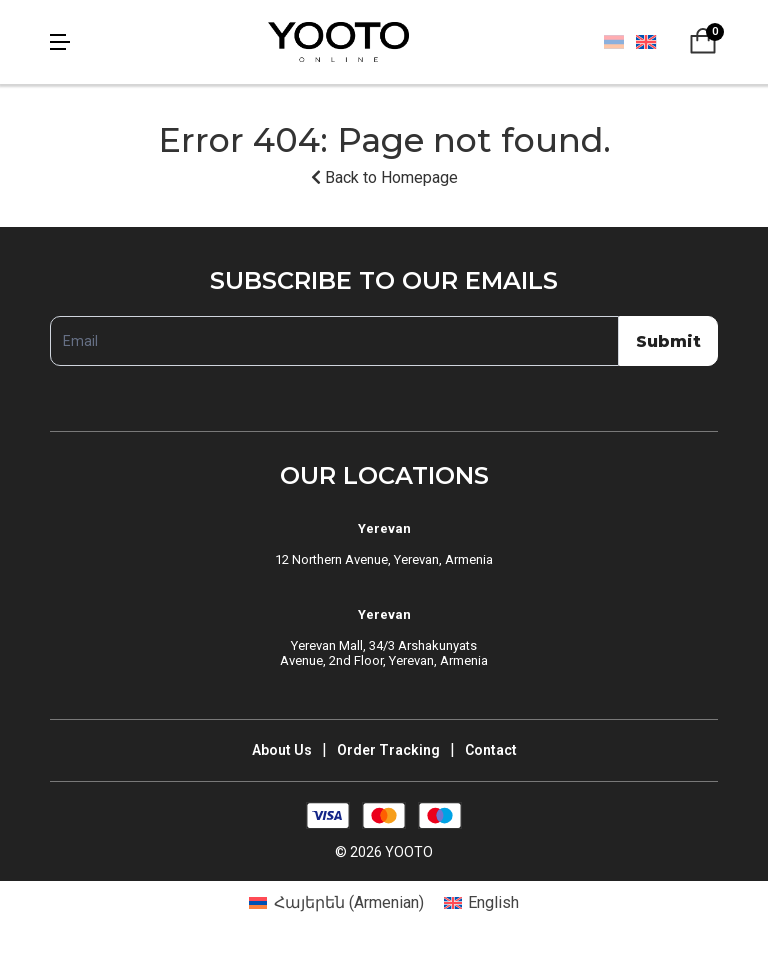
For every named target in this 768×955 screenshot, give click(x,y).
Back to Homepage (384, 177)
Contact (491, 750)
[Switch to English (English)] (481, 903)
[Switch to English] (645, 41)
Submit (668, 341)
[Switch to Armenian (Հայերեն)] (336, 903)
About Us (282, 750)
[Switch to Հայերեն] (614, 42)
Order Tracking (388, 750)
